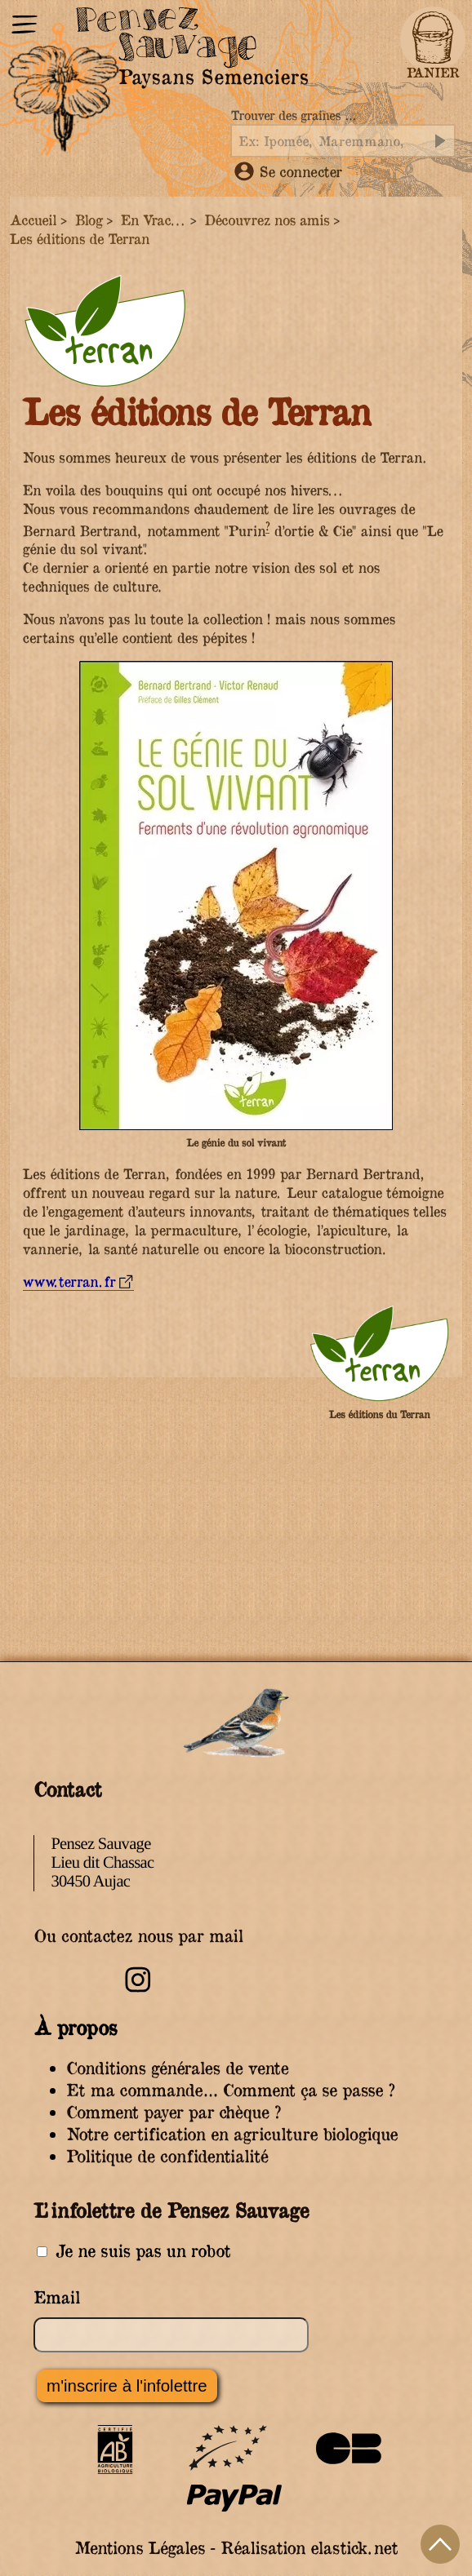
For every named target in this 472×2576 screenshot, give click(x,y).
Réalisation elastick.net (309, 2548)
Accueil (33, 219)
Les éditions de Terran (79, 238)
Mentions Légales (139, 2548)
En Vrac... (153, 219)
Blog (88, 219)
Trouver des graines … (292, 115)
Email (56, 2297)
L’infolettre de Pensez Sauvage (171, 2209)
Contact (67, 1788)
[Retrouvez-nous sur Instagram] (138, 1990)
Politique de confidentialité (167, 2156)
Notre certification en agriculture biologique (232, 2134)
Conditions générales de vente (177, 2068)
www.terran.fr (69, 1281)
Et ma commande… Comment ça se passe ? (230, 2090)
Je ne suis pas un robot (133, 2251)
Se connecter (287, 171)
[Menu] (24, 26)
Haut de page (440, 2544)
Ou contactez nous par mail (138, 1936)
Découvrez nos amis (266, 219)
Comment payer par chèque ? (173, 2112)
